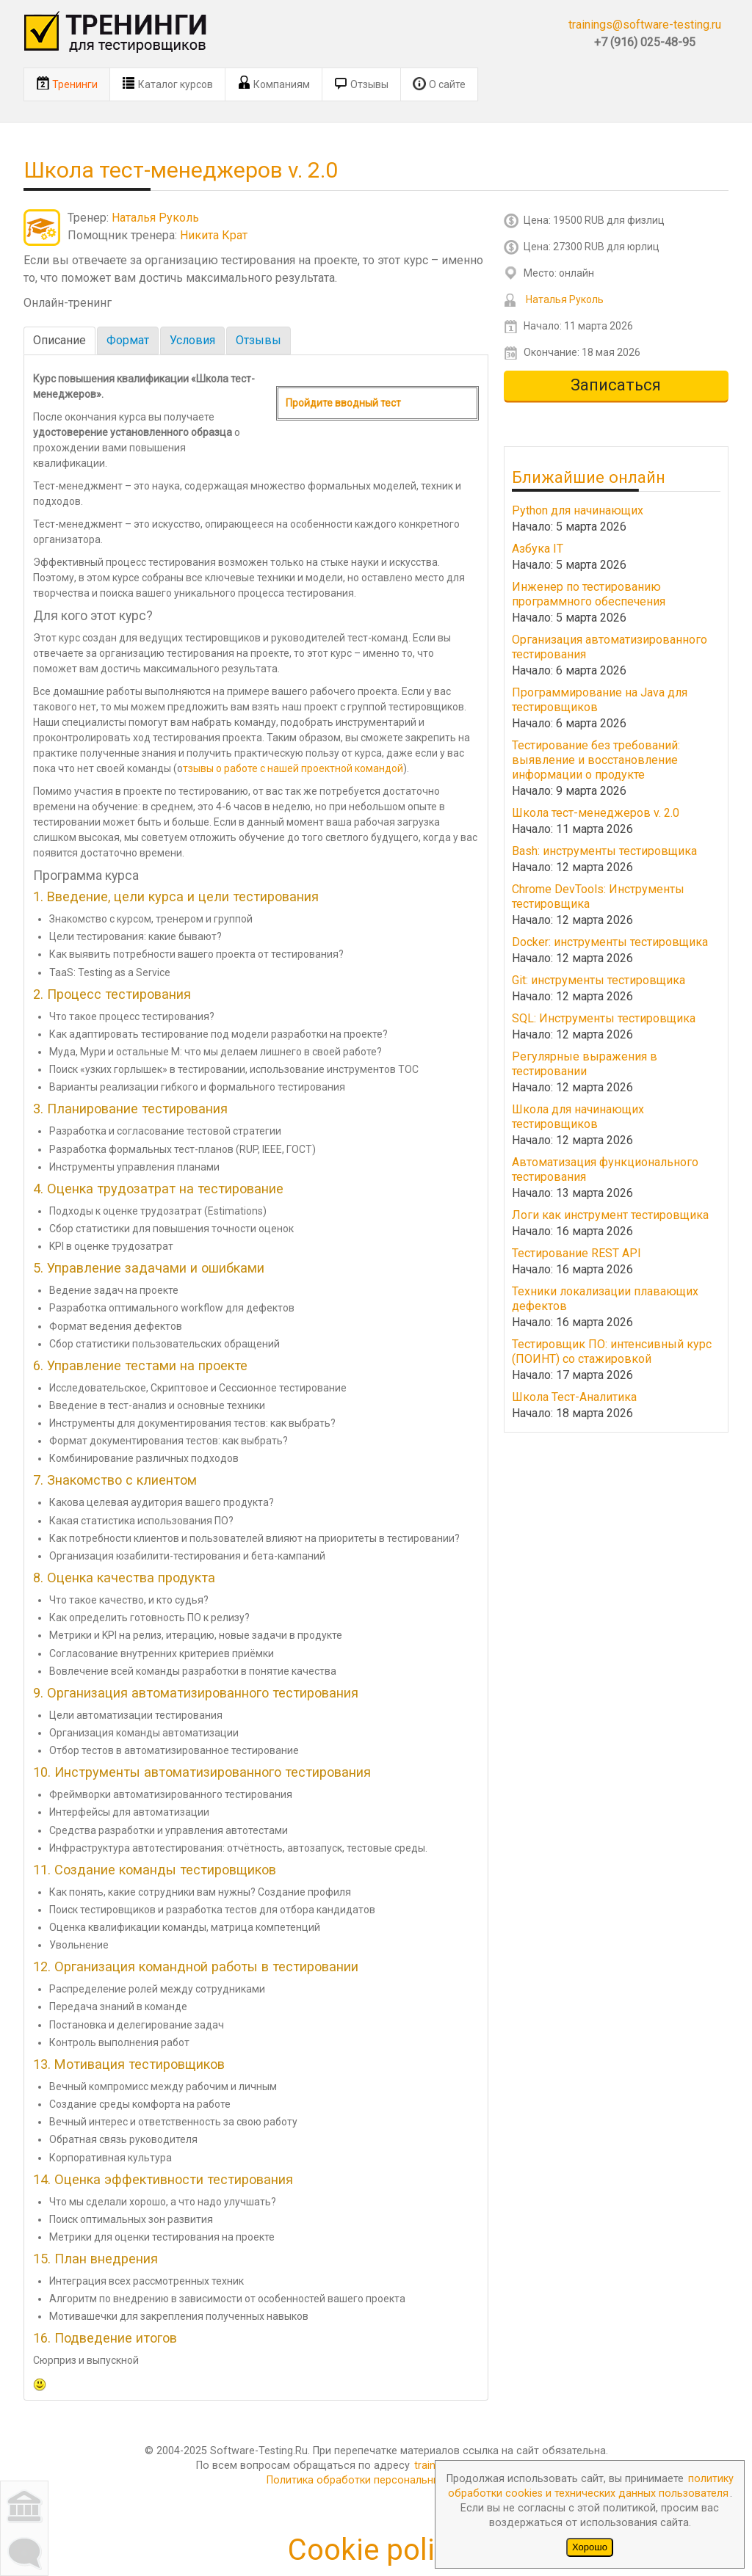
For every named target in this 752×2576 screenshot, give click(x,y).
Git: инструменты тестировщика (598, 980)
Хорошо (589, 2547)
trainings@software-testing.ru (644, 25)
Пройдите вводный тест (343, 403)
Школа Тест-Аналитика (574, 1397)
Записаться (616, 385)
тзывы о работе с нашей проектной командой (293, 768)
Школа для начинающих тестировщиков (578, 1116)
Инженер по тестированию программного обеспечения (588, 594)
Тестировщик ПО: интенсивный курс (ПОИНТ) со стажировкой (612, 1351)
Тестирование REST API (576, 1253)
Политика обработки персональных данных (376, 2480)
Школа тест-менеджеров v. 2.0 (595, 813)
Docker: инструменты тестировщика (610, 942)
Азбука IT (537, 549)
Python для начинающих (577, 510)
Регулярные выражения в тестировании (584, 1063)
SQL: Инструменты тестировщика (603, 1018)
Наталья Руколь (155, 218)
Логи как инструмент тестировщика (610, 1215)
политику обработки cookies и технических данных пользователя (591, 2486)
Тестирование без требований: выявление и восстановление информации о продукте (596, 760)
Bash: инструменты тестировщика (604, 851)
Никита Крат (213, 235)
